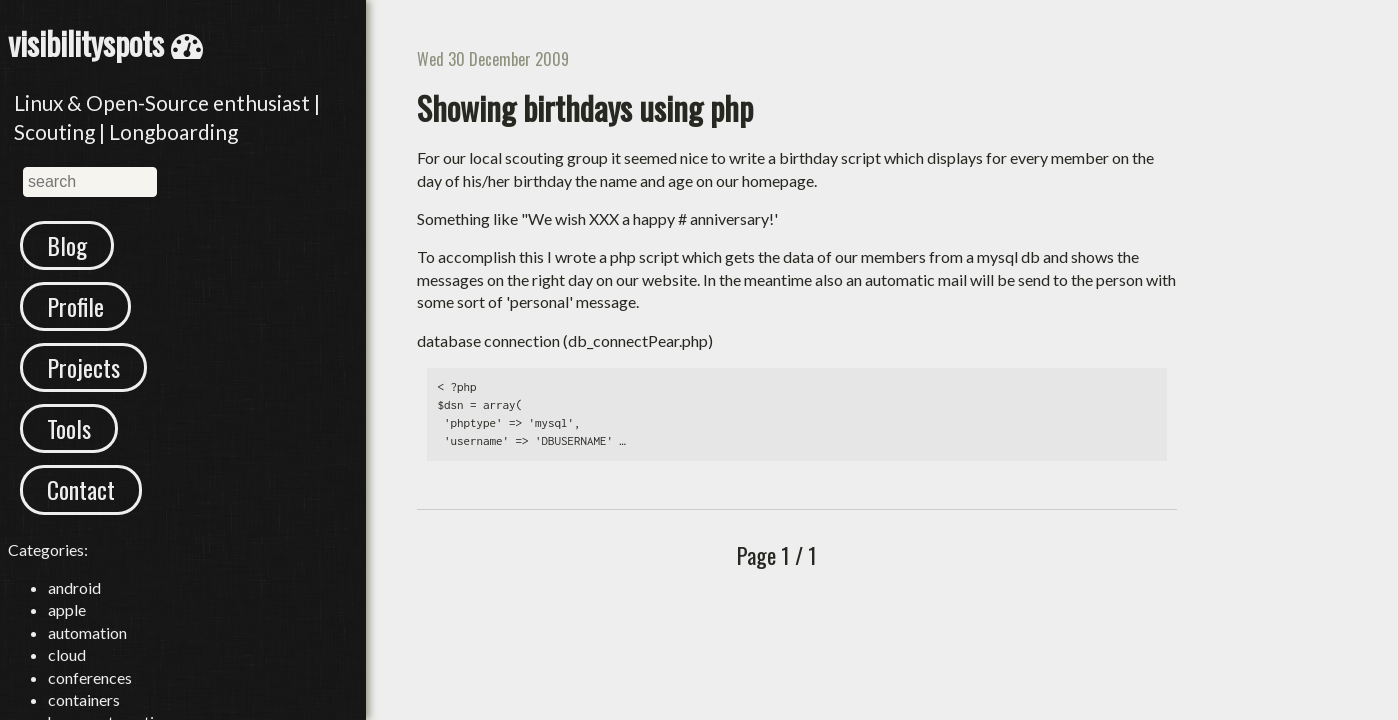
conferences (90, 677)
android (74, 587)
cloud (67, 654)
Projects (83, 367)
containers (84, 699)
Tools (69, 428)
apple (67, 609)
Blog (67, 245)
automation (87, 632)
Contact (81, 489)
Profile (75, 306)
